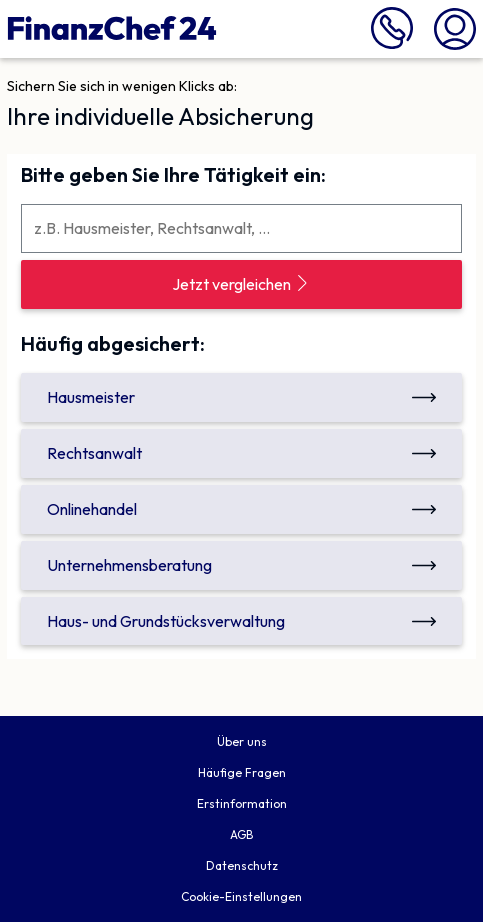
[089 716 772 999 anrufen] (392, 44)
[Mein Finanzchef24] (455, 27)
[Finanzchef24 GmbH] (112, 29)
